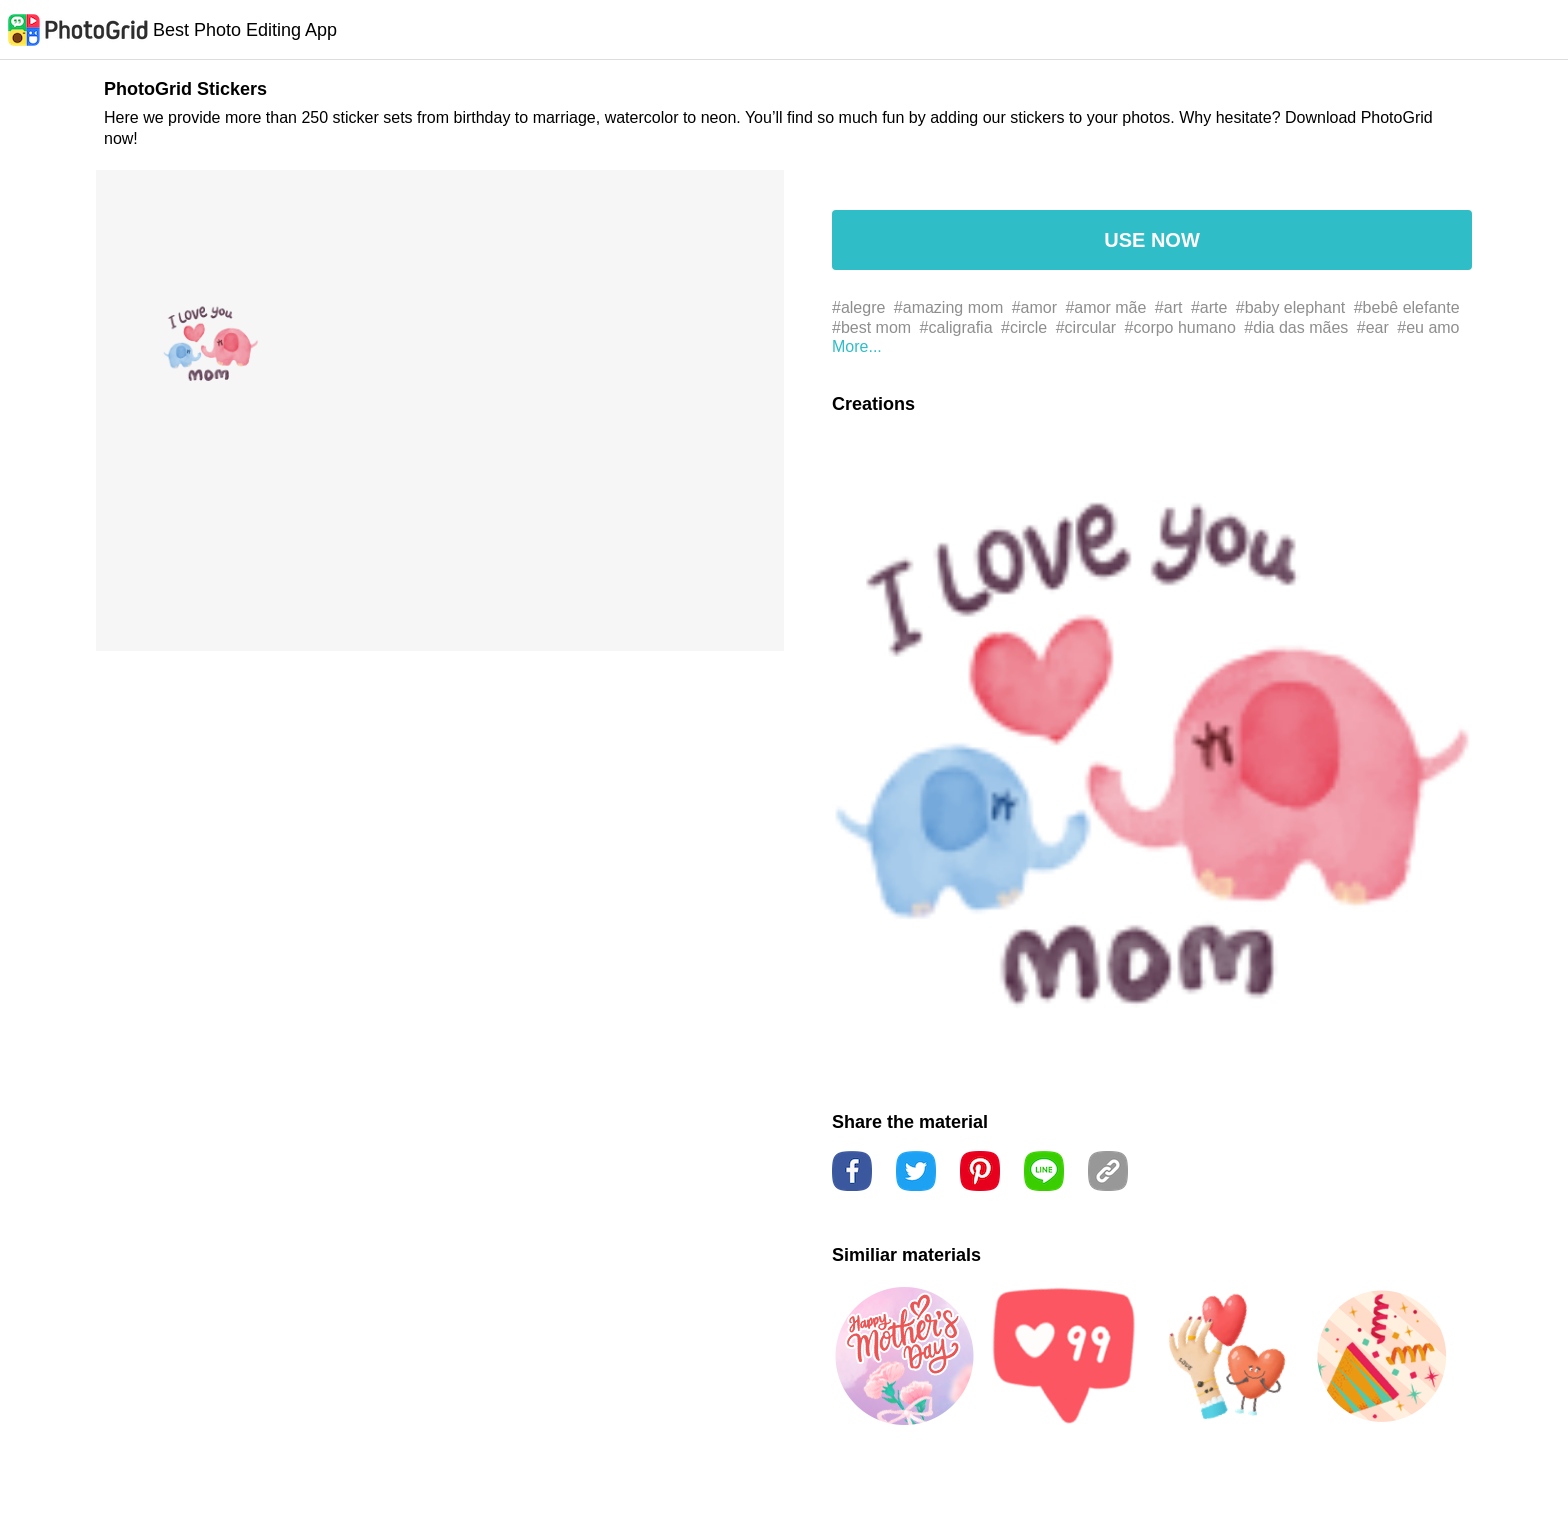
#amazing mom (948, 307)
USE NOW (1152, 240)
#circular (1086, 327)
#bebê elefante (1407, 307)
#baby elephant (1290, 307)
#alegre (858, 307)
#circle (1024, 327)
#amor (1034, 307)
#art (1169, 307)
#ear (1373, 327)
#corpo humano (1180, 327)
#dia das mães (1296, 327)
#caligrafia (956, 327)
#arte (1209, 307)
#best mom (871, 327)
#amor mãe (1105, 307)
